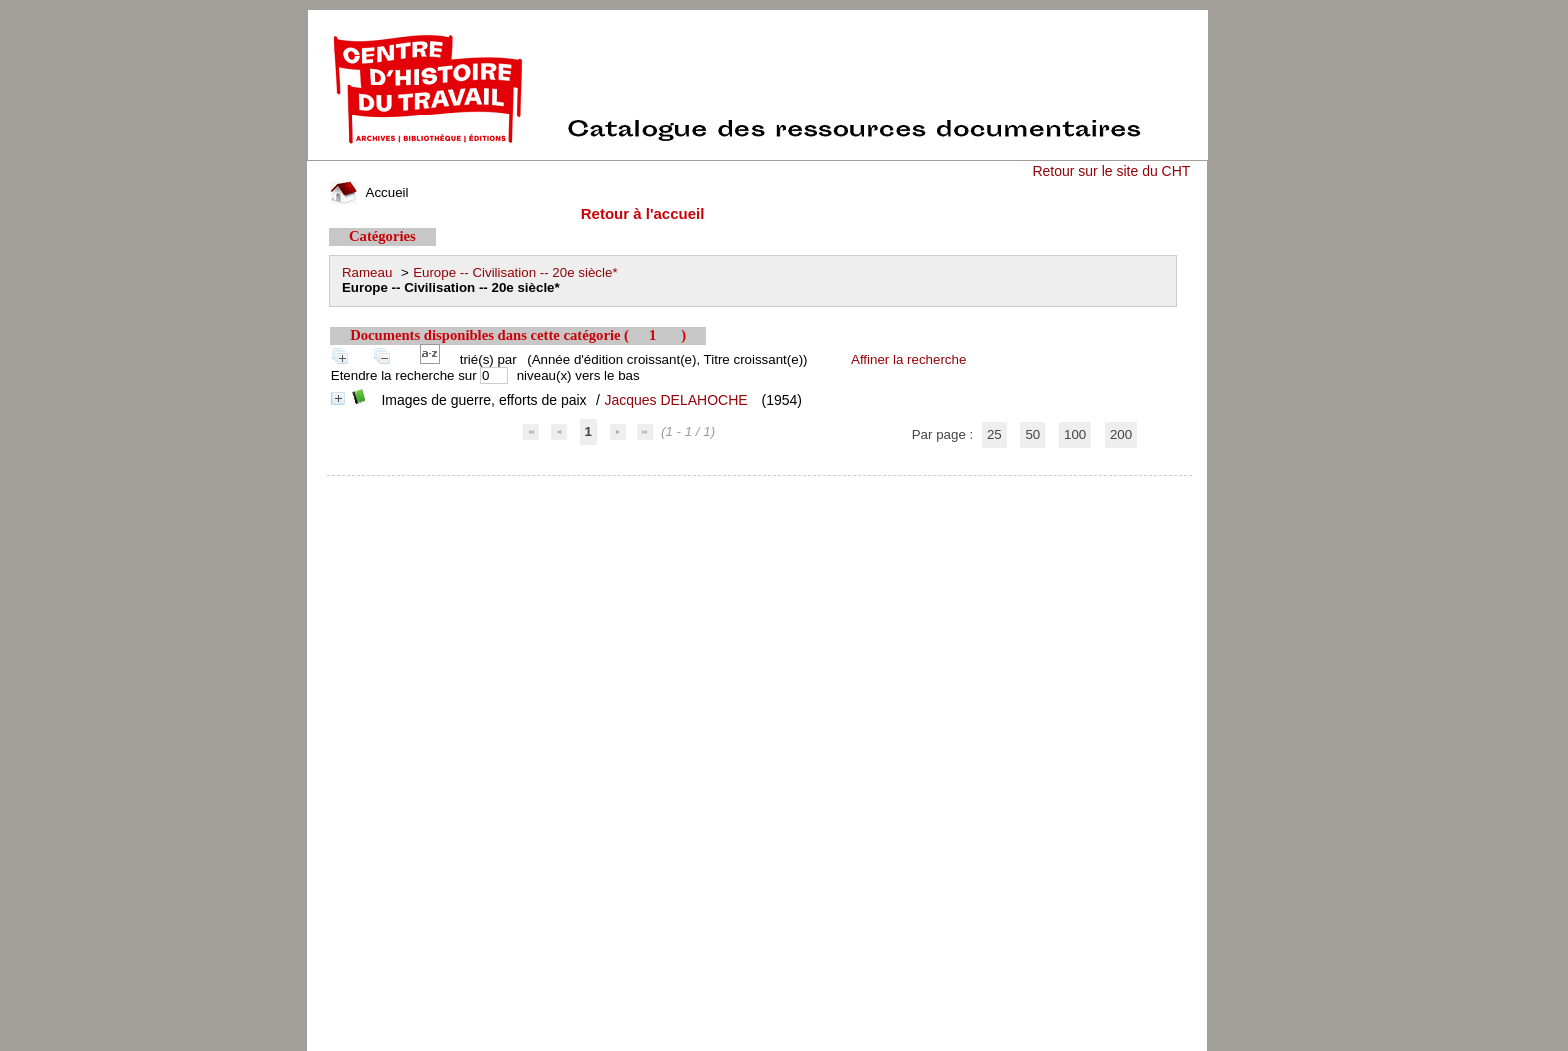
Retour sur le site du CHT (1111, 171)
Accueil (369, 192)
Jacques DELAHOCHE (675, 400)
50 (1032, 434)
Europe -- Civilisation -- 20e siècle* (515, 272)
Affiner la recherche (908, 359)
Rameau (367, 272)
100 (1075, 434)
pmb (760, 488)
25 (994, 434)
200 (1121, 434)
